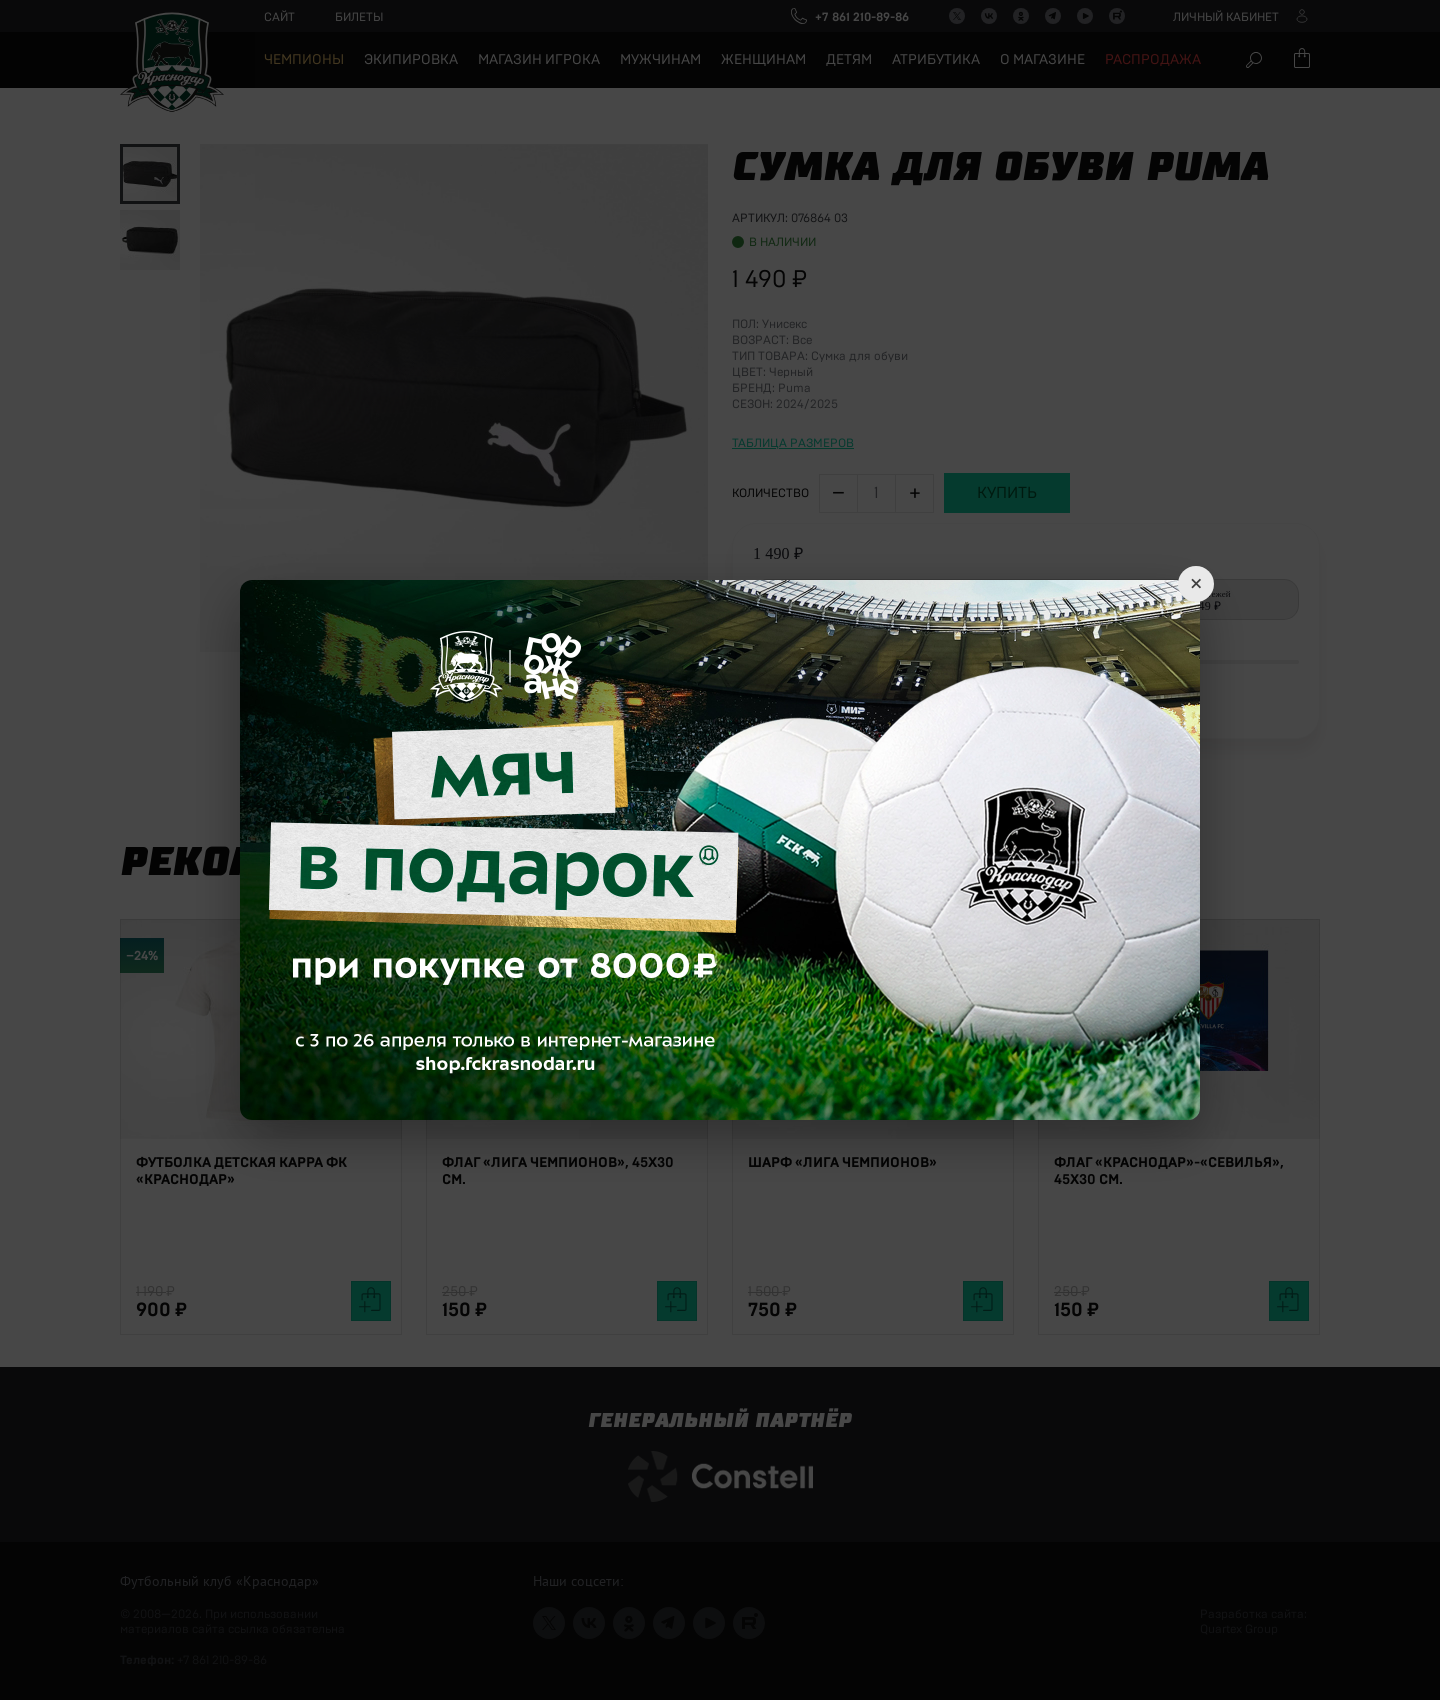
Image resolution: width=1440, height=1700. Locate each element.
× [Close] (1196, 584)
